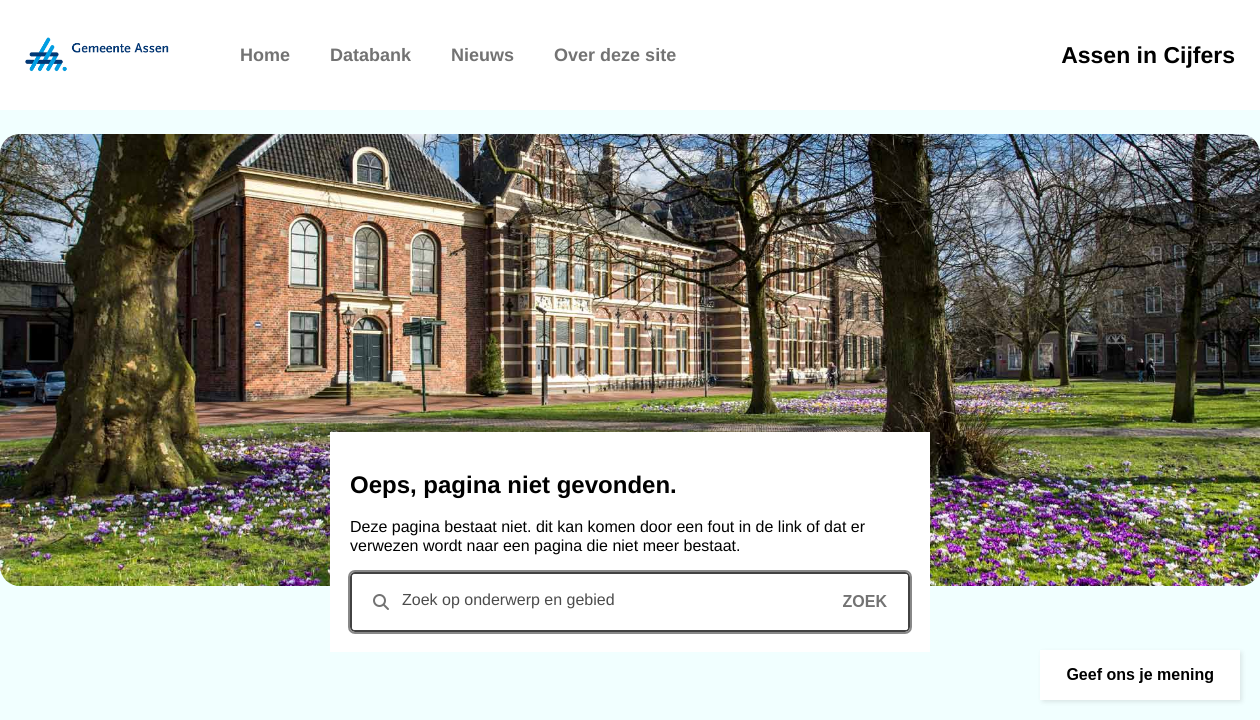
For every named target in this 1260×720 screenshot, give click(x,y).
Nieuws (482, 55)
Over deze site (615, 55)
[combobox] (630, 602)
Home (265, 55)
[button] (1140, 675)
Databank (370, 55)
